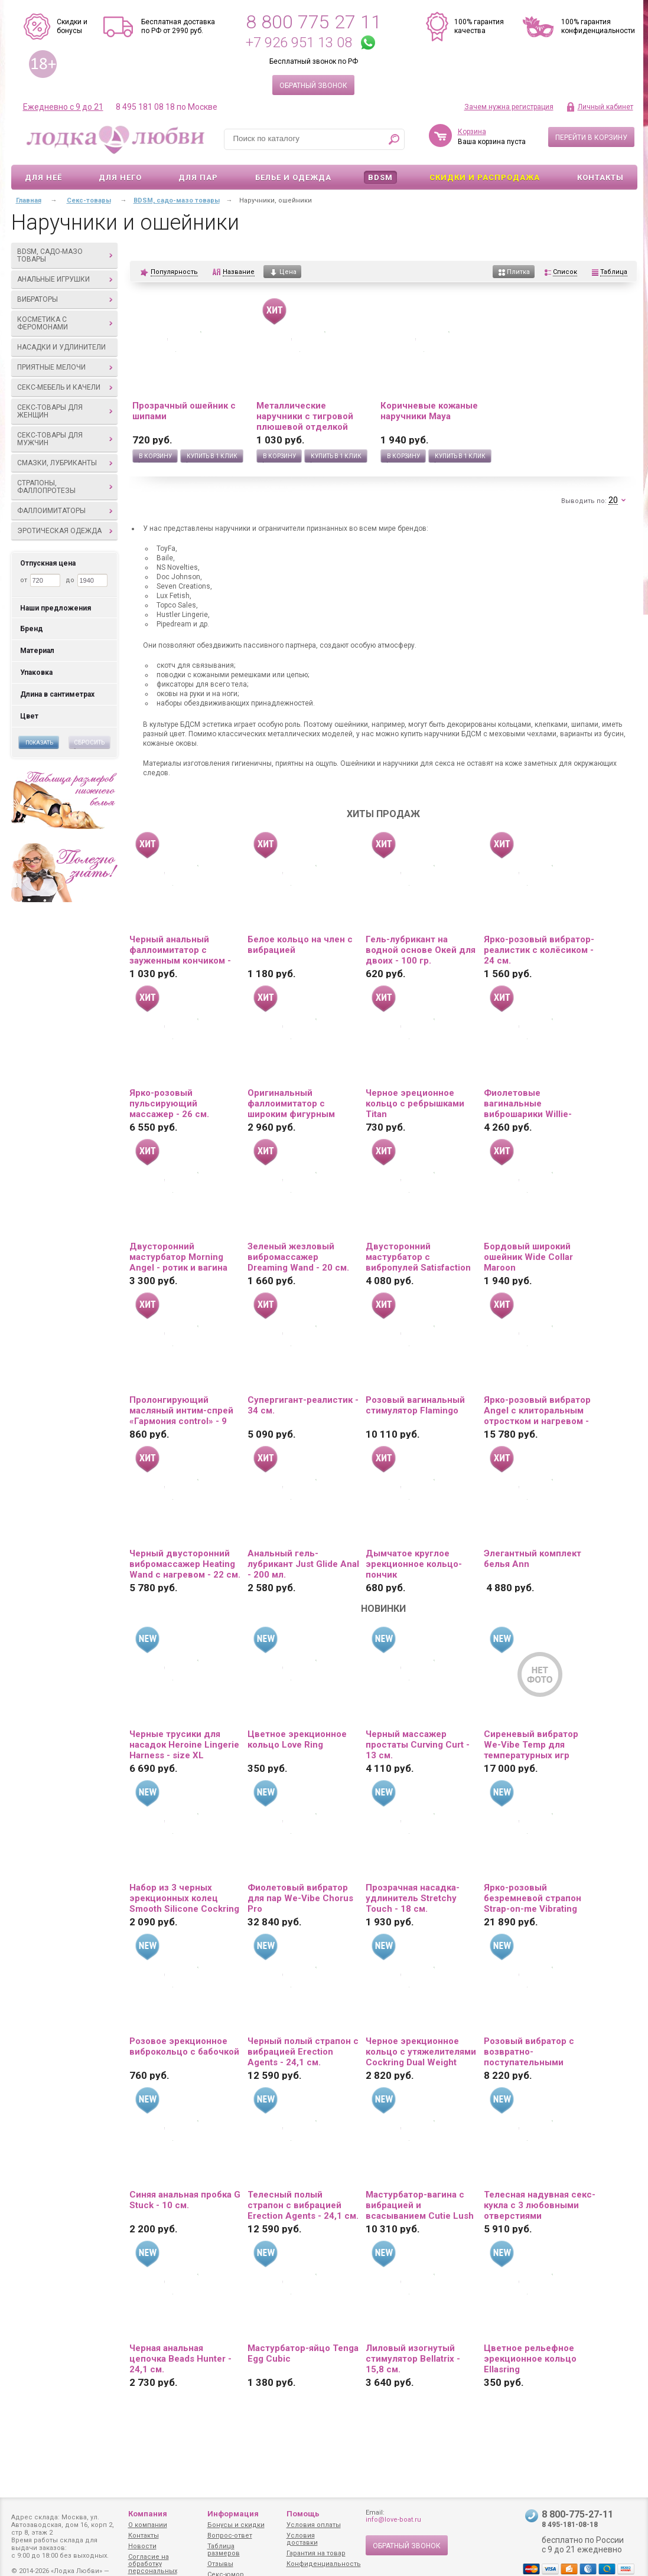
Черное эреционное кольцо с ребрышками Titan (415, 1103)
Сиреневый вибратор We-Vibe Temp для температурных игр (531, 1745)
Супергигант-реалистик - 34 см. (303, 1405)
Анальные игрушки (64, 279)
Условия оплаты (313, 2525)
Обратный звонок (313, 85)
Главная (28, 200)
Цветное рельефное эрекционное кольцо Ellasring (530, 2359)
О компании (147, 2525)
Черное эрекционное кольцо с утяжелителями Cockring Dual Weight (421, 2052)
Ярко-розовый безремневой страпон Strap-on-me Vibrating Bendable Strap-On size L (537, 1898)
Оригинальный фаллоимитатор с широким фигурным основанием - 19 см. (292, 1103)
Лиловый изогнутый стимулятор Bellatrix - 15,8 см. (413, 2359)
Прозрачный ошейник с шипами (184, 411)
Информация (233, 2513)
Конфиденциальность (323, 2564)
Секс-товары (89, 200)
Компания (147, 2513)
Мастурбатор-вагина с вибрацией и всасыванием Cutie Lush (420, 2205)
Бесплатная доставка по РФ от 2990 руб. (178, 26)
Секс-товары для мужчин (64, 439)
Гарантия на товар (316, 2553)
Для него (120, 177)
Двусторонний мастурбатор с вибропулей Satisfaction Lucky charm (418, 1257)
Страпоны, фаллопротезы (64, 487)
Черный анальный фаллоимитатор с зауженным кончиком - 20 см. (180, 950)
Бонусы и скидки (236, 2525)
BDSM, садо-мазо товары (64, 255)
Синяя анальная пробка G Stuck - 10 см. (184, 2200)
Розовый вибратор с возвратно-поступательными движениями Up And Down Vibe (529, 2052)
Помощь (303, 2513)
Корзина (472, 132)
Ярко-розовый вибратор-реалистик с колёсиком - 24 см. (539, 950)
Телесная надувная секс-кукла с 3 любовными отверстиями (539, 2205)
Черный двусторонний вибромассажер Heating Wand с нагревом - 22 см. (184, 1564)
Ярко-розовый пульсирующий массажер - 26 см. (169, 1103)
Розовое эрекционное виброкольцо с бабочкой (184, 2046)
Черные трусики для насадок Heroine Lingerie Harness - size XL (184, 1745)
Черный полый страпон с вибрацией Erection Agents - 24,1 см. (303, 2052)
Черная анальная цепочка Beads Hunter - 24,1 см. (180, 2359)
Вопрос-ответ (229, 2535)
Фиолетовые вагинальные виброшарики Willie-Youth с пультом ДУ (528, 1103)
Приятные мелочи (64, 367)
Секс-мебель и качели (64, 387)
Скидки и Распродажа (484, 177)
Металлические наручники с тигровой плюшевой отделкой (304, 416)
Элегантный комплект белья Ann (532, 1558)
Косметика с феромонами (64, 323)
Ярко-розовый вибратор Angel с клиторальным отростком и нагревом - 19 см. (537, 1410)
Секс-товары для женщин (64, 411)
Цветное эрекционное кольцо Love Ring (297, 1739)
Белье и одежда (293, 177)
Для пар (198, 177)
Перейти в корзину (591, 137)
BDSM (380, 177)
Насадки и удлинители (61, 347)
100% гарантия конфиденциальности (598, 26)
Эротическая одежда (64, 531)
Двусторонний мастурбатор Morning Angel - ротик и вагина (178, 1257)
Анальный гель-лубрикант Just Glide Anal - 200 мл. (303, 1564)
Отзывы (220, 2564)
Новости (142, 2546)
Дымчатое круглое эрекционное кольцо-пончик (414, 1564)
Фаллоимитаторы (64, 511)
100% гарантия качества (479, 26)
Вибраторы (64, 299)
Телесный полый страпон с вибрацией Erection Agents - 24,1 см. (303, 2205)
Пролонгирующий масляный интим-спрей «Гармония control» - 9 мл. (181, 1410)
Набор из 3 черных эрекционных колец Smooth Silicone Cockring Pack (184, 1898)
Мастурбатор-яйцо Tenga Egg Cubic (303, 2353)
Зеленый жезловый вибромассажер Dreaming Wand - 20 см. (298, 1257)
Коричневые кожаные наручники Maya (429, 411)
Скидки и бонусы (72, 26)
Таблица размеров (223, 2549)
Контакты (600, 177)
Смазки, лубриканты (64, 463)
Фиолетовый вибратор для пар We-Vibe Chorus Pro (300, 1898)
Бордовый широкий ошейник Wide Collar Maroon (528, 1257)
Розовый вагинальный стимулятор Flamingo (415, 1405)
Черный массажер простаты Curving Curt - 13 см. (418, 1745)
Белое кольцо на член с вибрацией (300, 944)
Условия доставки (302, 2539)
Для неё (43, 177)
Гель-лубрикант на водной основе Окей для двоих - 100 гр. (421, 950)
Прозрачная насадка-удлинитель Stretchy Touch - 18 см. (413, 1898)
